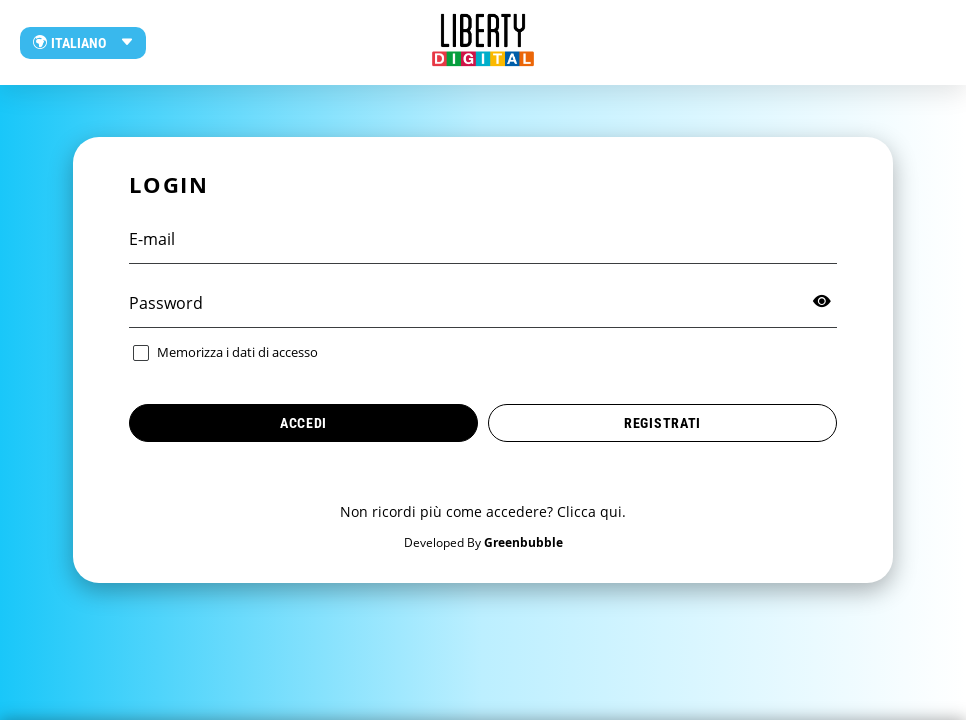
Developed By (483, 542)
